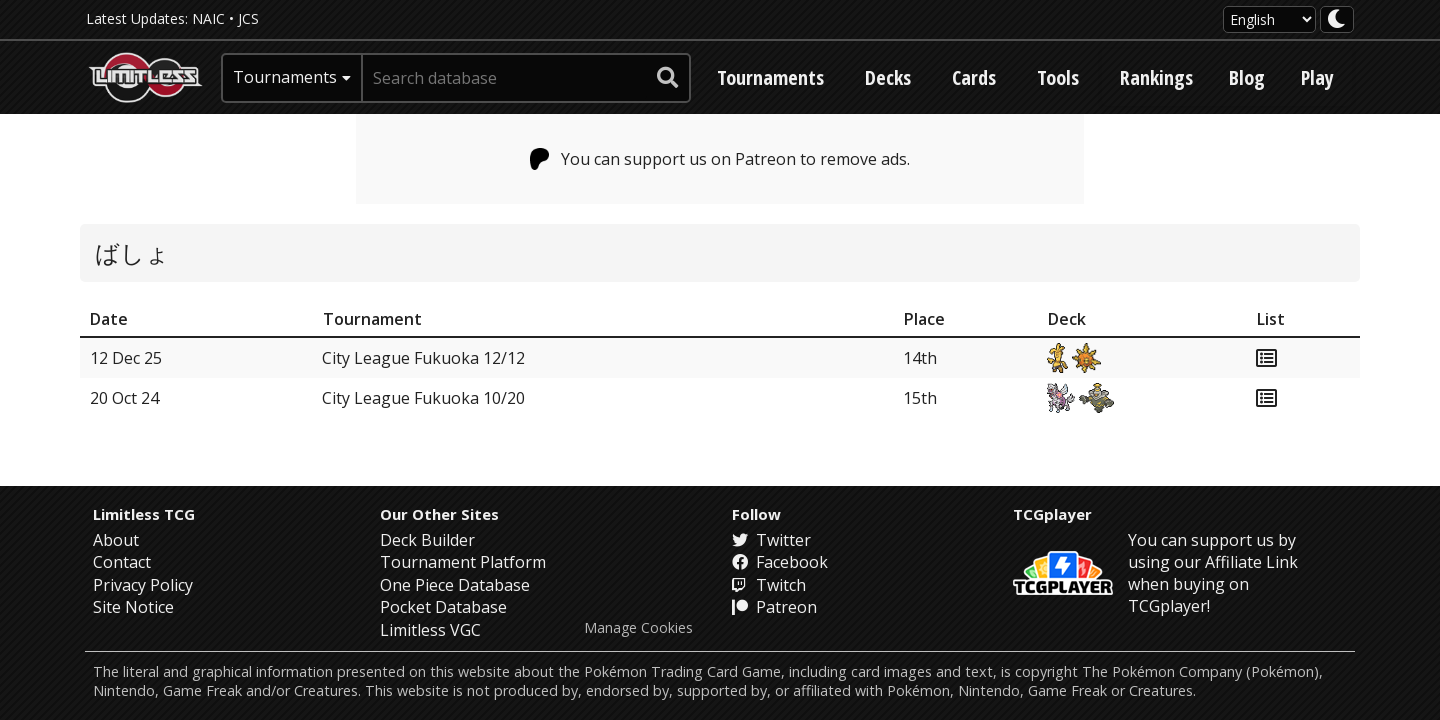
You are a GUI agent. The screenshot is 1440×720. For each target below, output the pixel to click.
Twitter (771, 540)
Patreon (774, 607)
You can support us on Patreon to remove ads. (720, 159)
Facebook (780, 562)
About (116, 540)
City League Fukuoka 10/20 (423, 398)
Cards (974, 77)
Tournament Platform (463, 562)
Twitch (769, 585)
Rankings (1156, 77)
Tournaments (770, 77)
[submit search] (668, 78)
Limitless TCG (144, 514)
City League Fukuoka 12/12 (423, 358)
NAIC (208, 18)
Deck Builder (427, 540)
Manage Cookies (638, 628)
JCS (248, 18)
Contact (122, 562)
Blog (1247, 77)
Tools (1058, 77)
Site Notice (133, 607)
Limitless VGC (430, 630)
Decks (888, 77)
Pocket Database (443, 607)
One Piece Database (455, 585)
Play (1317, 77)
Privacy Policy (143, 585)
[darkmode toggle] (1337, 19)
